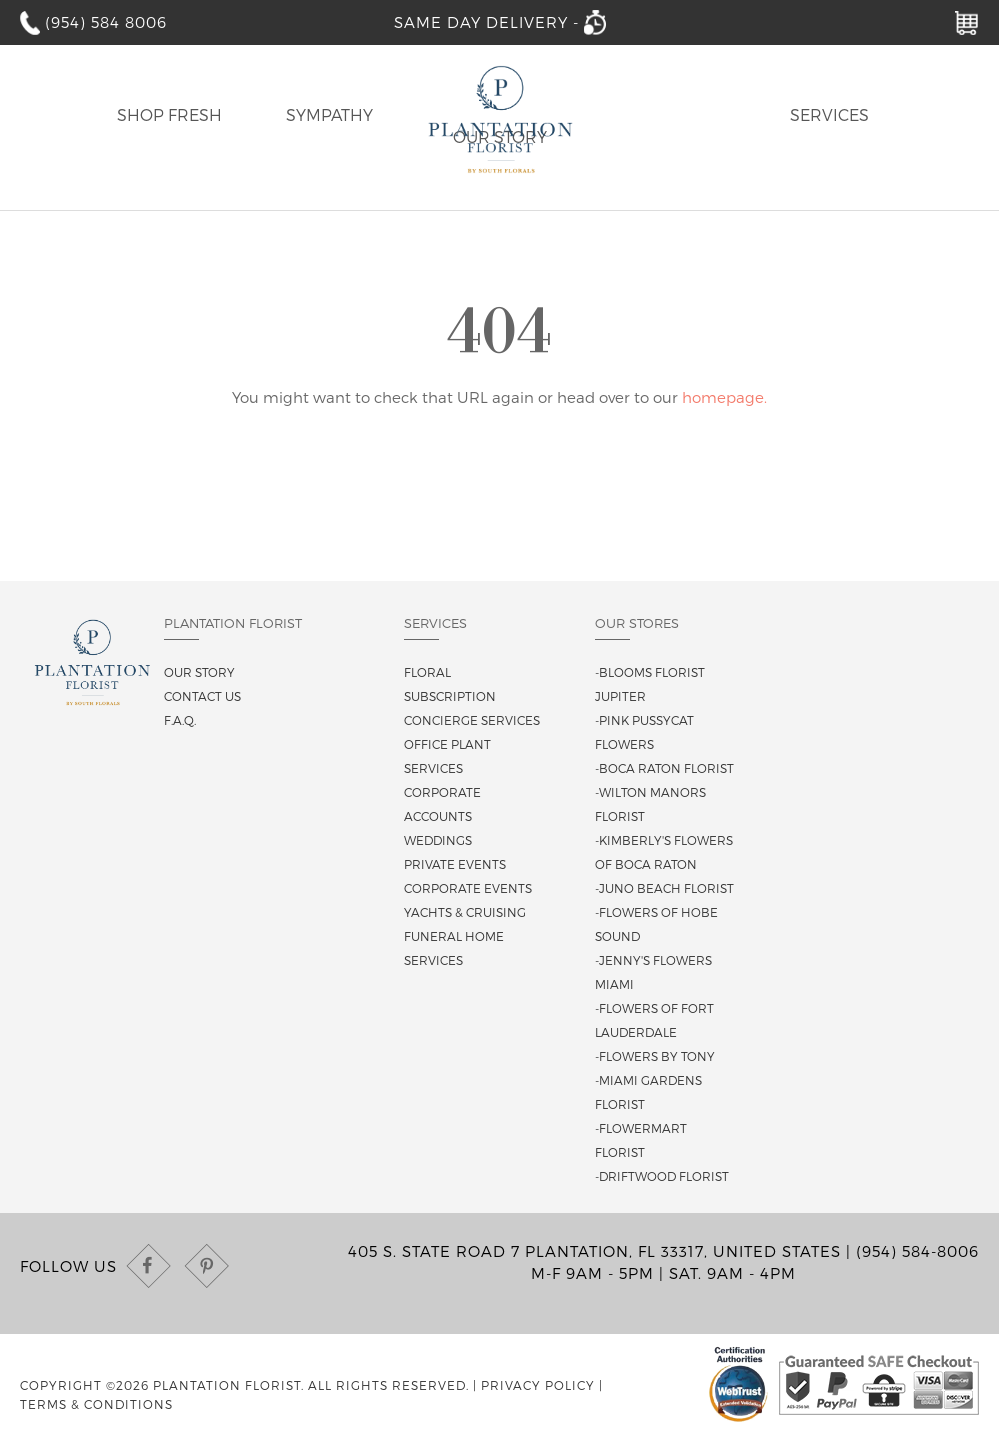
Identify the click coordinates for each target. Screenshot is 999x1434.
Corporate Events (468, 888)
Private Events (455, 864)
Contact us (202, 696)
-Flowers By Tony (655, 1056)
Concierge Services (472, 720)
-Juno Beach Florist (664, 888)
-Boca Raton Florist (664, 768)
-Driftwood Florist (662, 1176)
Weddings (438, 840)
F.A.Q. (180, 720)
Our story (199, 672)
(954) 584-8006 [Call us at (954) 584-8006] (917, 1251)
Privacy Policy (538, 1385)
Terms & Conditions (96, 1404)
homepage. (724, 397)
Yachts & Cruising (465, 912)
